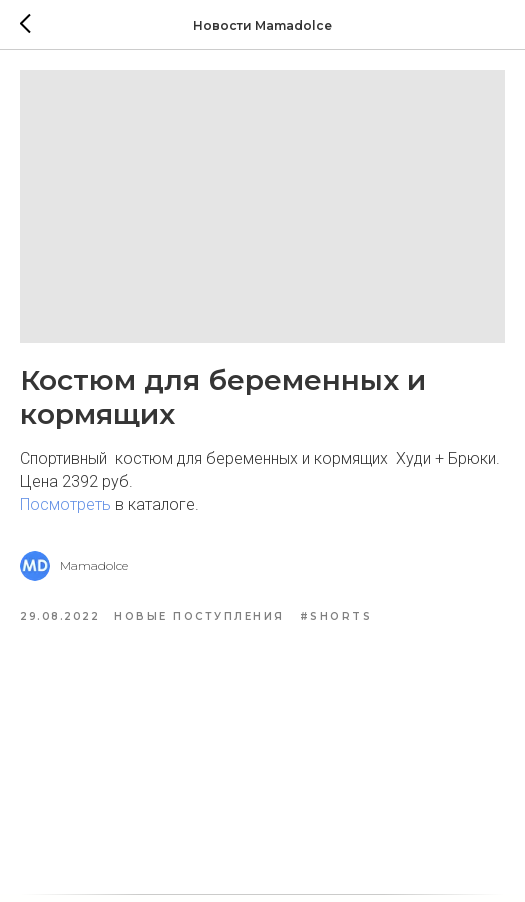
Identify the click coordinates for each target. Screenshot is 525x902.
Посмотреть (65, 504)
